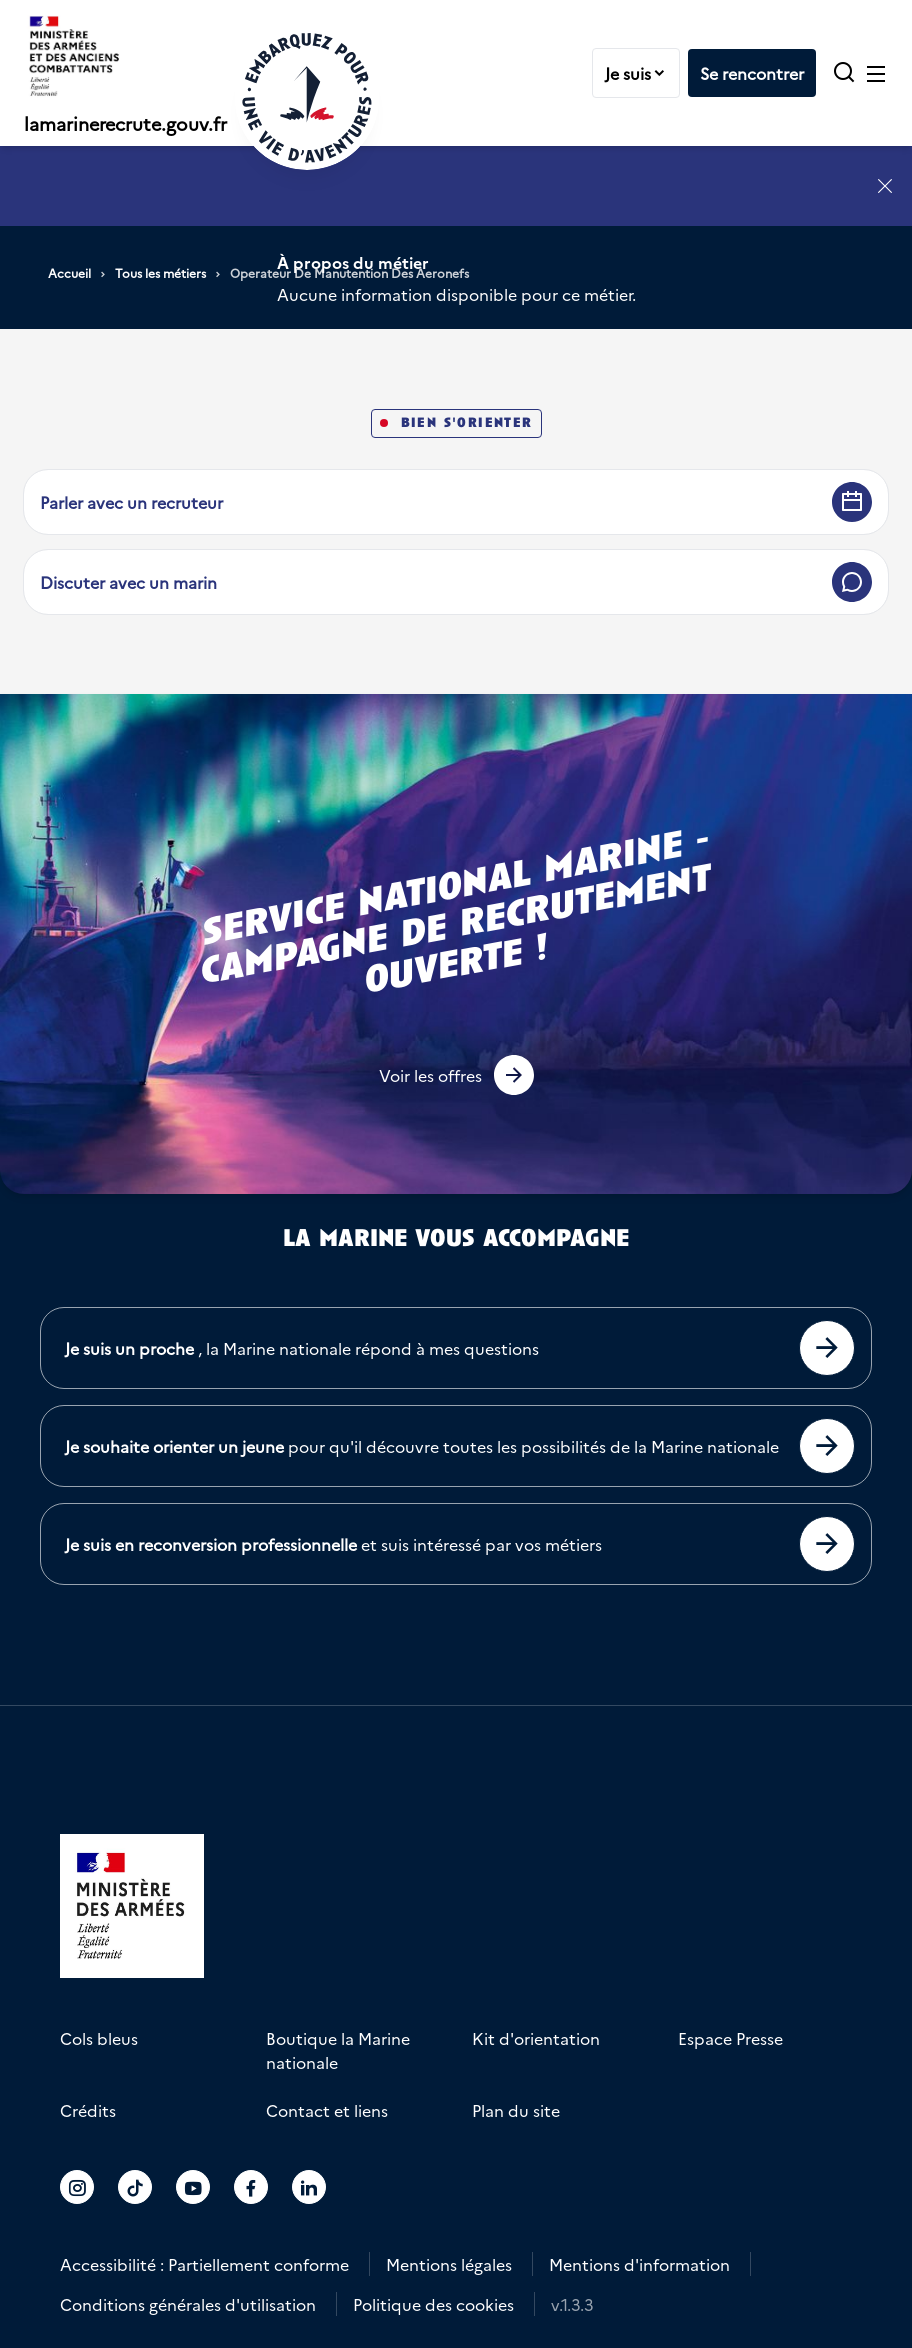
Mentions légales (449, 2264)
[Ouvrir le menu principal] (876, 73)
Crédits (88, 2110)
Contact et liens (327, 2110)
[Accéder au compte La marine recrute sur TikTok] (135, 2187)
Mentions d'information (639, 2264)
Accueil (69, 273)
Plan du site (516, 2110)
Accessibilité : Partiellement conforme (204, 2264)
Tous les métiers (160, 273)
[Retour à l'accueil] (307, 98)
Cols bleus (99, 2038)
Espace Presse (730, 2038)
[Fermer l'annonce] (885, 186)
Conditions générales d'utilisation (188, 2304)
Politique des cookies (433, 2304)
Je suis (642, 72)
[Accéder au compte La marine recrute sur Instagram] (77, 2187)
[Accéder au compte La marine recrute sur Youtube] (193, 2187)
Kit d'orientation (536, 2038)
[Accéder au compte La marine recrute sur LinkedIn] (309, 2187)
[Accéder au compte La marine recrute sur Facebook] (251, 2187)
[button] (456, 1075)
